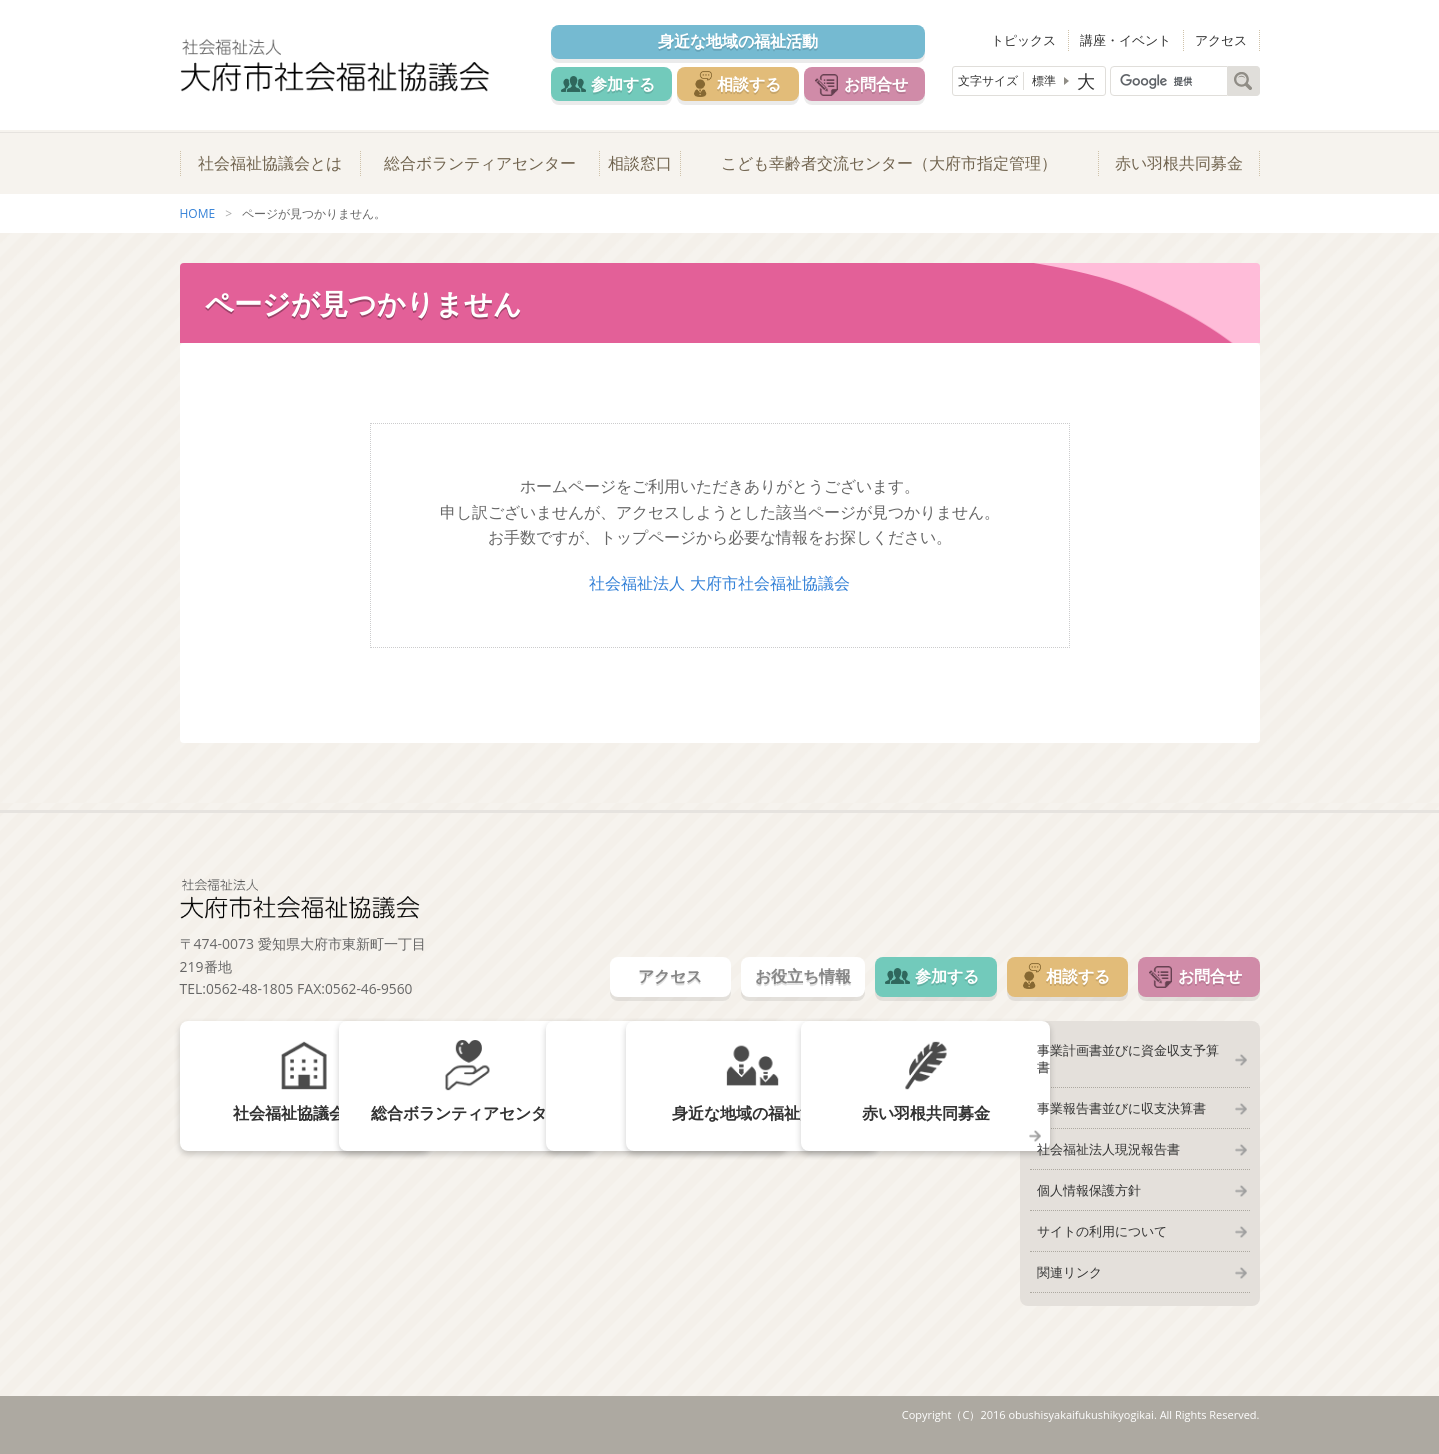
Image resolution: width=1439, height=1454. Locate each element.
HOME (198, 218)
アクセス (1223, 40)
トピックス (1031, 40)
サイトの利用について (1100, 1224)
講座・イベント (1130, 40)
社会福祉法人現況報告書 (1106, 1140)
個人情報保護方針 (1087, 1182)
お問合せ (882, 84)
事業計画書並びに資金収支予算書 (1132, 1056)
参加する (622, 84)
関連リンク (1067, 1266)
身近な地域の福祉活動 (740, 42)
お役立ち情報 (792, 982)
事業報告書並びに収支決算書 (1119, 1098)
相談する (752, 84)
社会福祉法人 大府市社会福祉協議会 (719, 588)
